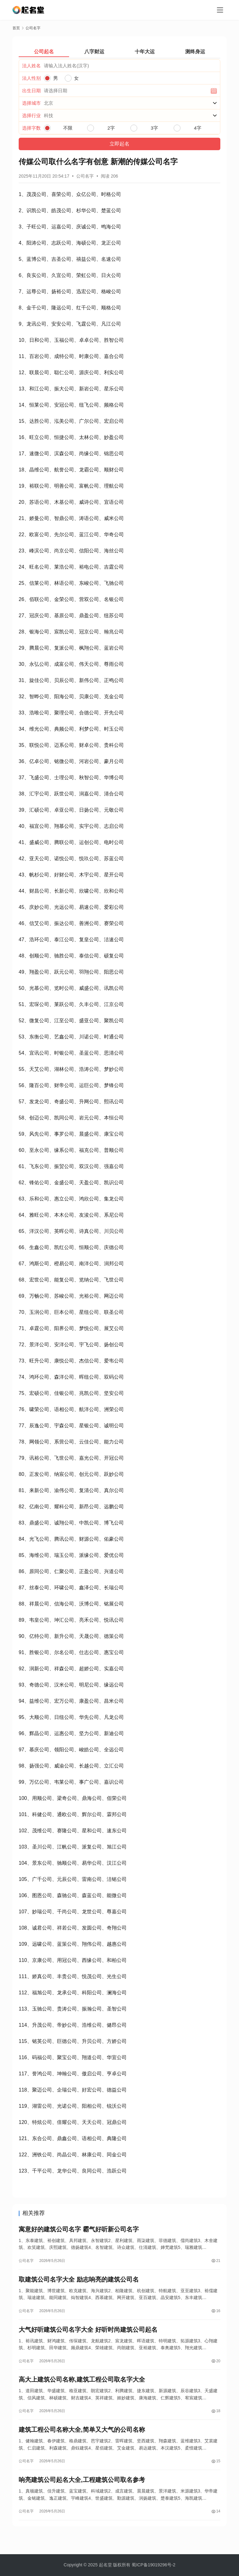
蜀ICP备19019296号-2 (153, 2564)
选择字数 (31, 128)
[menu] (220, 10)
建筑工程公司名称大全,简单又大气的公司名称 (82, 2441)
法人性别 (31, 78)
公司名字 (85, 176)
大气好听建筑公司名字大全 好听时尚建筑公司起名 (88, 2335)
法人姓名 (31, 65)
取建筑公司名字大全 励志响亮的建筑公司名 (79, 2283)
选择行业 (31, 115)
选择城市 (31, 103)
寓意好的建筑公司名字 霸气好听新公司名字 (79, 2230)
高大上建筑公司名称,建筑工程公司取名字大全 (82, 2388)
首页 (16, 28)
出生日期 (31, 90)
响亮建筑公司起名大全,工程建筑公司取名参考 (82, 2493)
